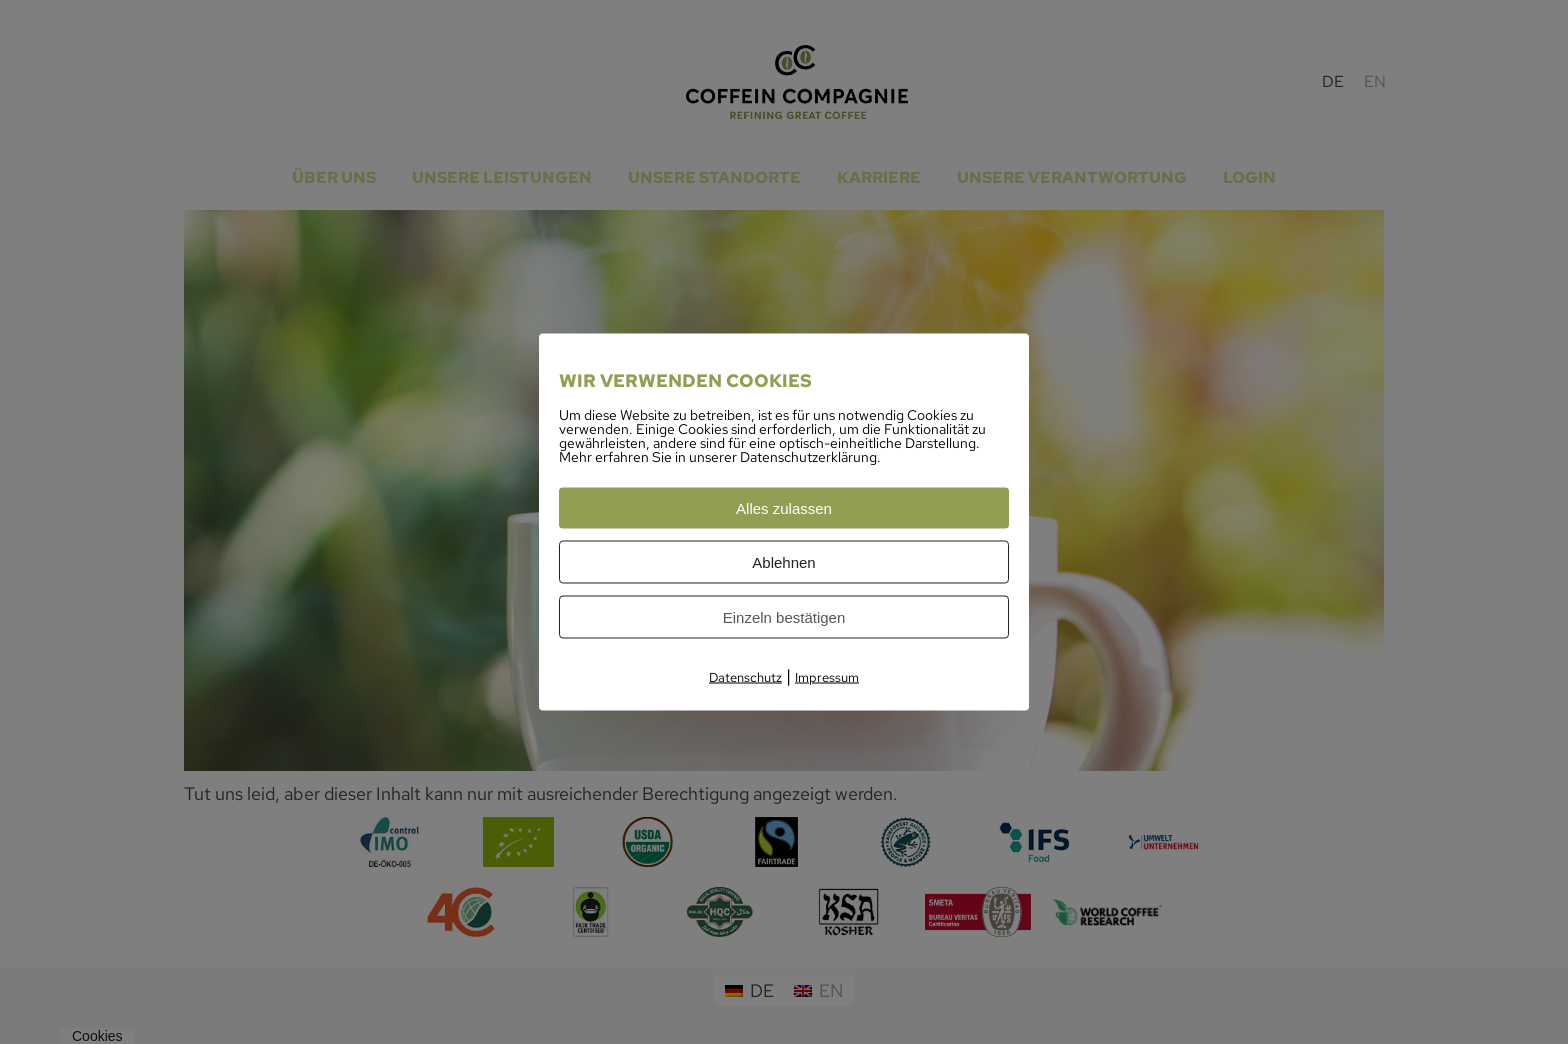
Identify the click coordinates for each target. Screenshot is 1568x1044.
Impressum (827, 677)
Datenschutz (745, 677)
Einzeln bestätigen (784, 617)
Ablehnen (783, 562)
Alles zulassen (784, 508)
